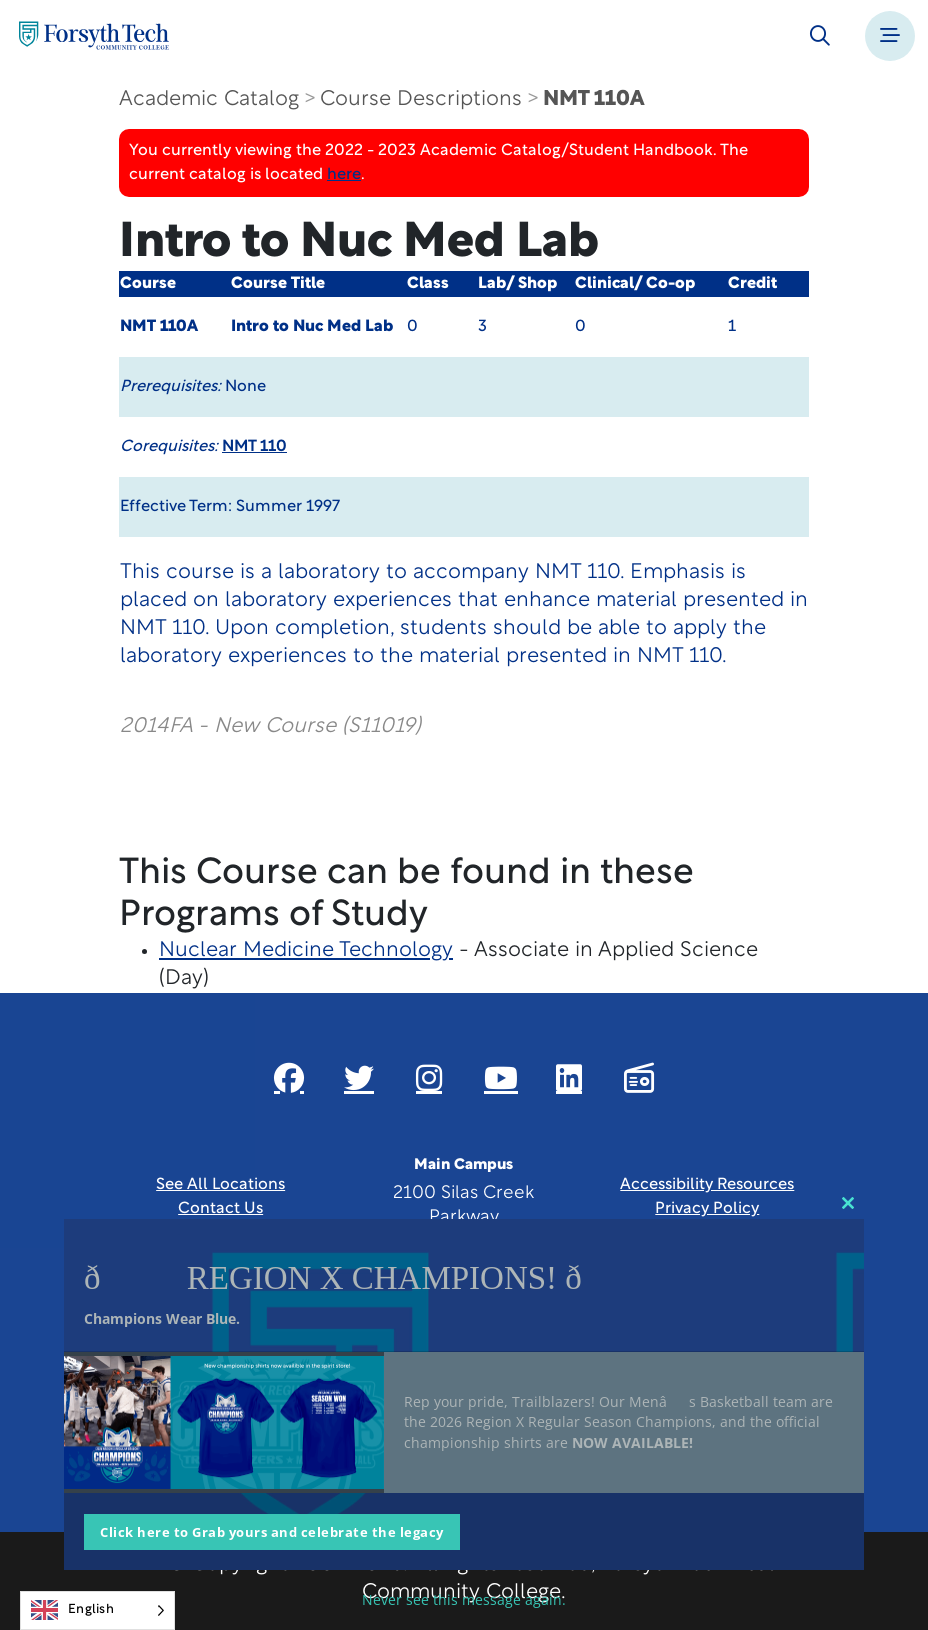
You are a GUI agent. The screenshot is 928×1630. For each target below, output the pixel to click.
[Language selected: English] (97, 1610)
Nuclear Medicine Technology (306, 950)
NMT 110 (254, 447)
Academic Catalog (209, 99)
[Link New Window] (289, 1078)
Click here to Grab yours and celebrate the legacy (272, 1532)
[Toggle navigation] (890, 36)
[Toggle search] (820, 36)
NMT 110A (593, 99)
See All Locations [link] (220, 1185)
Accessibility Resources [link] (707, 1185)
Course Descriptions (421, 99)
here (344, 175)
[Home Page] (94, 35)
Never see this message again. (464, 1599)
